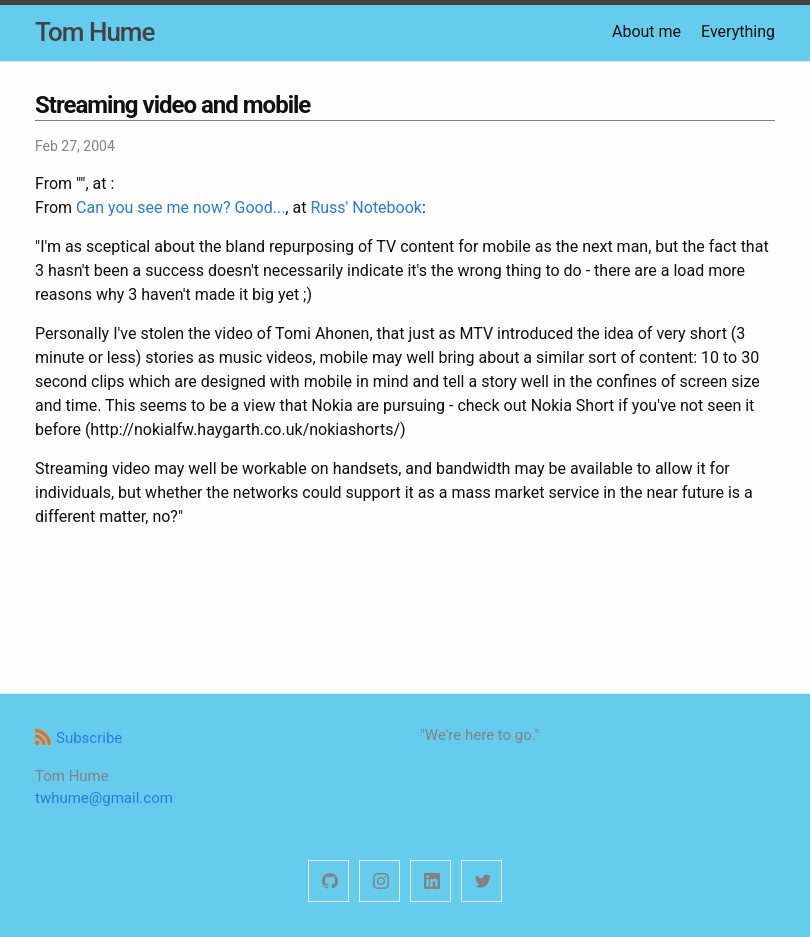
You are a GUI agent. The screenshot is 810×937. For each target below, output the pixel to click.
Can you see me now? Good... (180, 207)
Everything (738, 31)
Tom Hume (94, 32)
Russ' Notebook (366, 207)
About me (646, 31)
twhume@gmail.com (104, 798)
